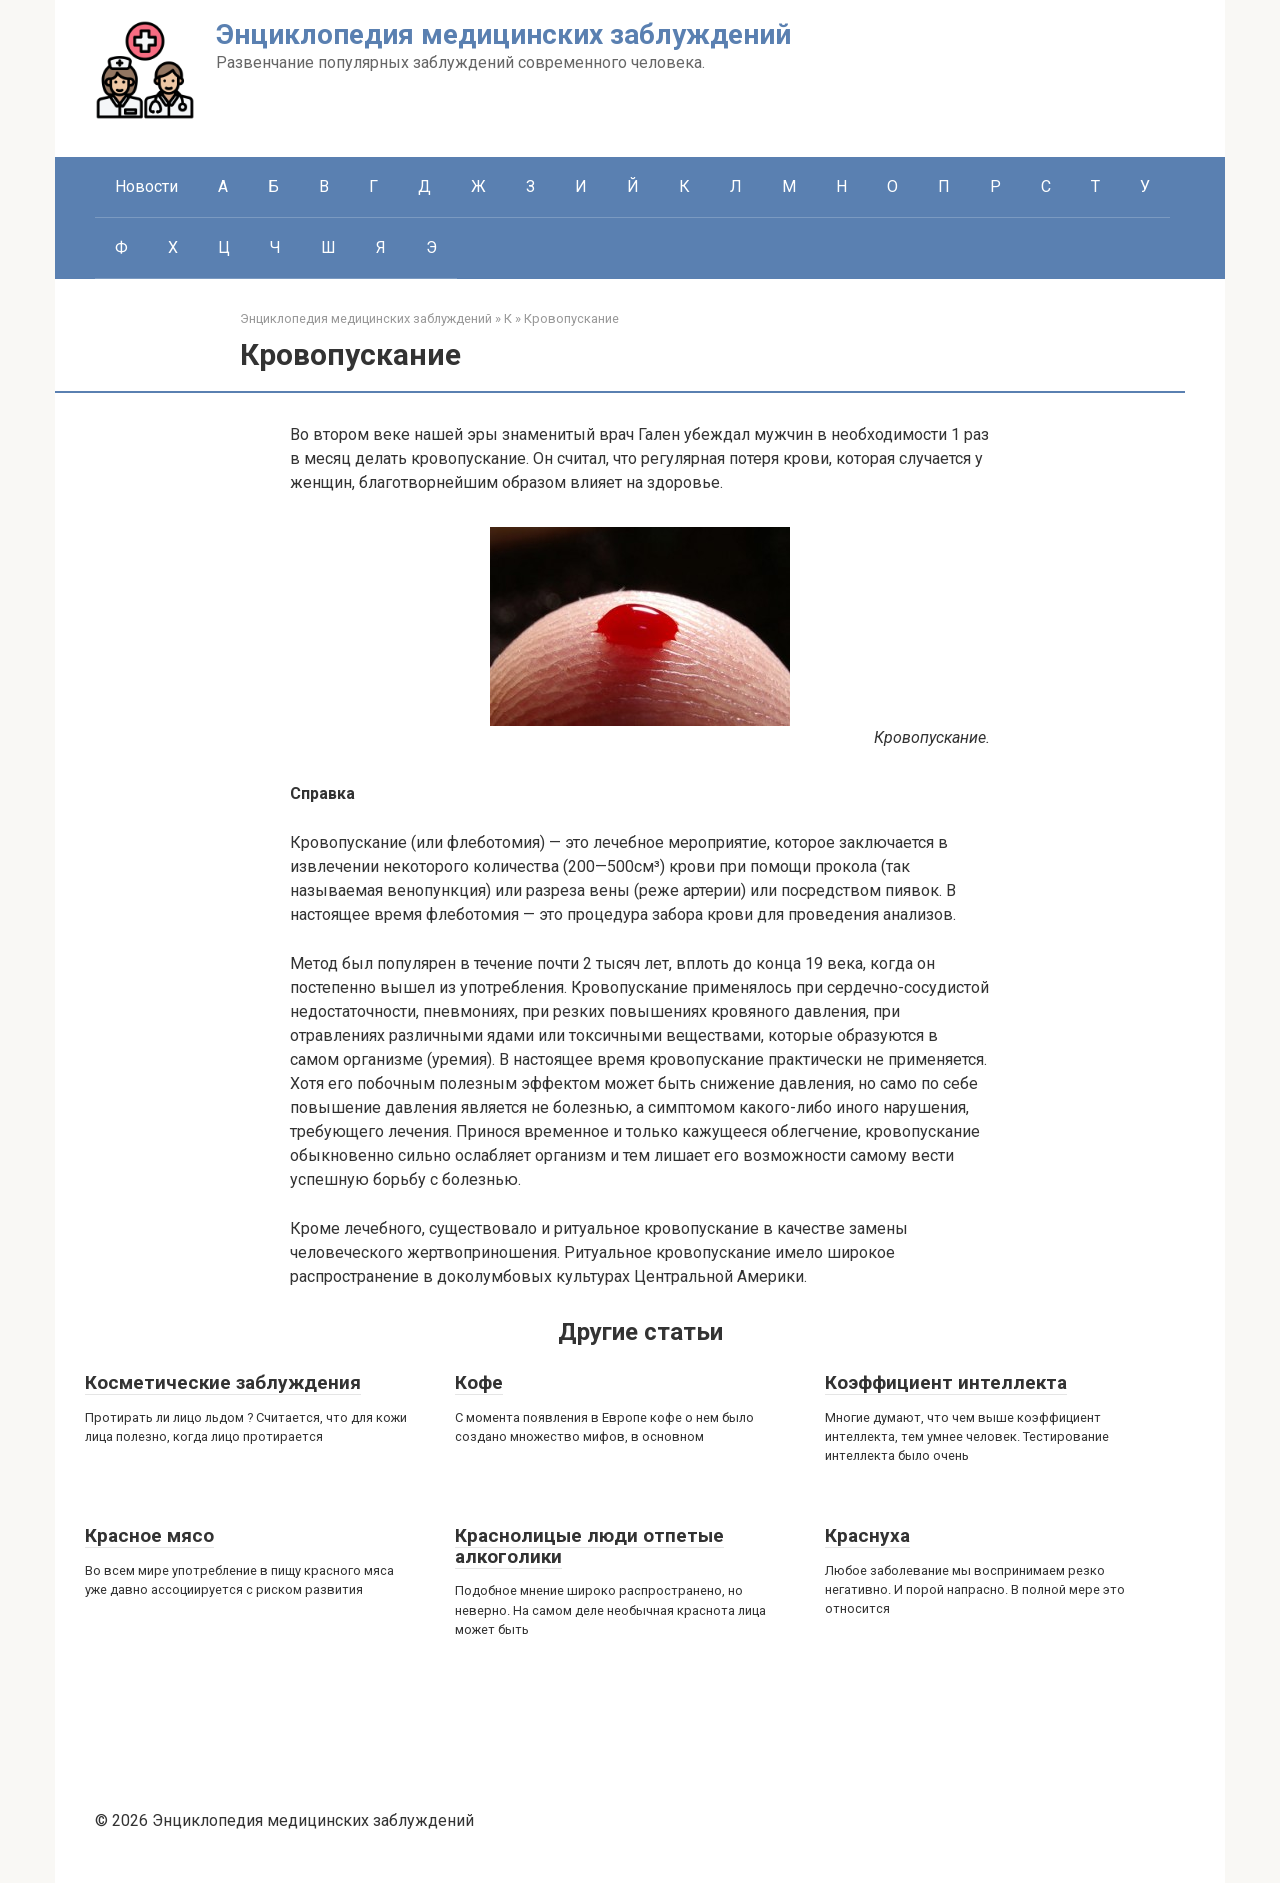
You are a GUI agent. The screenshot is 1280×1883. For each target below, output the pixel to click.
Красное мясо (149, 1535)
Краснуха (867, 1535)
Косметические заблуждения (223, 1382)
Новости (146, 186)
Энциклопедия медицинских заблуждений (503, 34)
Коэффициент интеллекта (946, 1382)
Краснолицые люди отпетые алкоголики (589, 1546)
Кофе (479, 1382)
